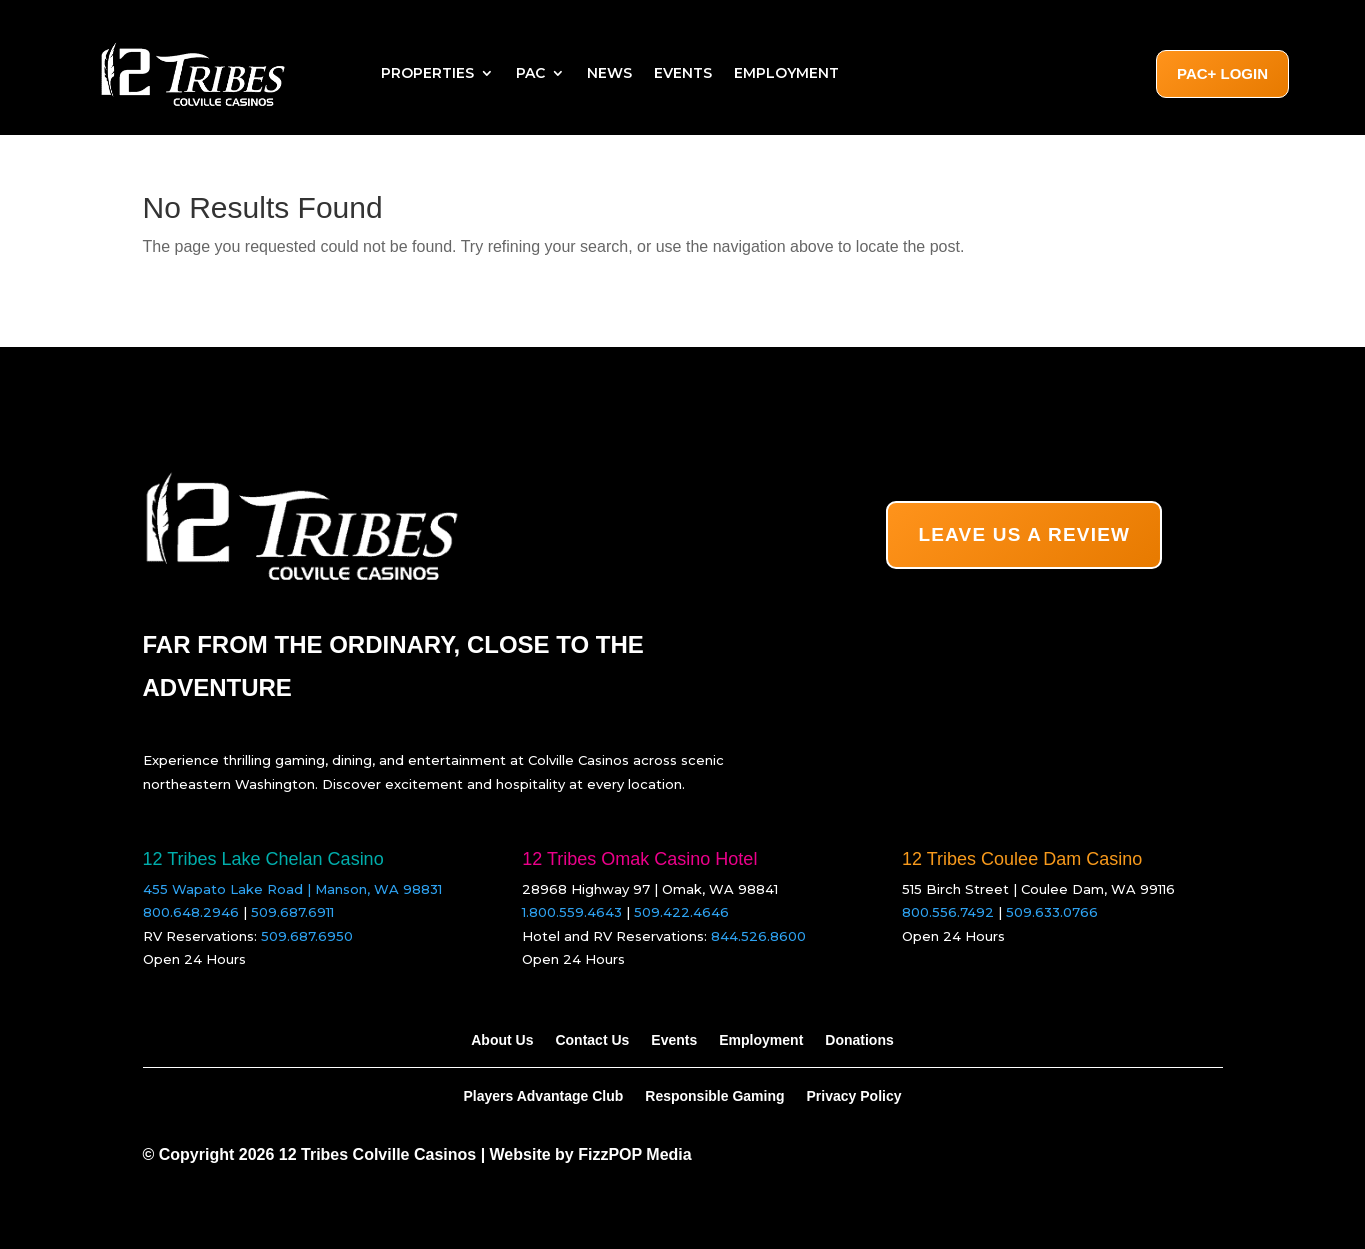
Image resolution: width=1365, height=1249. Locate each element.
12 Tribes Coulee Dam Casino (1022, 859)
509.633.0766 (1052, 912)
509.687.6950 (307, 936)
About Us (502, 1039)
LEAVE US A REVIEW (1024, 534)
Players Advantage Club (544, 1095)
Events (683, 73)
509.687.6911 (292, 912)
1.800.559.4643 (572, 912)
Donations (859, 1039)
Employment (786, 73)
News (609, 73)
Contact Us (592, 1039)
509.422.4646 (681, 912)
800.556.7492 (948, 912)
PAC (530, 73)
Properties (427, 73)
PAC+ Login (1222, 73)
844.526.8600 (758, 936)
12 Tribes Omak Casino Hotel (639, 859)
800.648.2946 (191, 912)
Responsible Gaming (714, 1095)
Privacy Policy (854, 1095)
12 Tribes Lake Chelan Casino (263, 859)
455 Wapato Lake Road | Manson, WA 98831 (292, 889)
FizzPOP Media (635, 1154)
